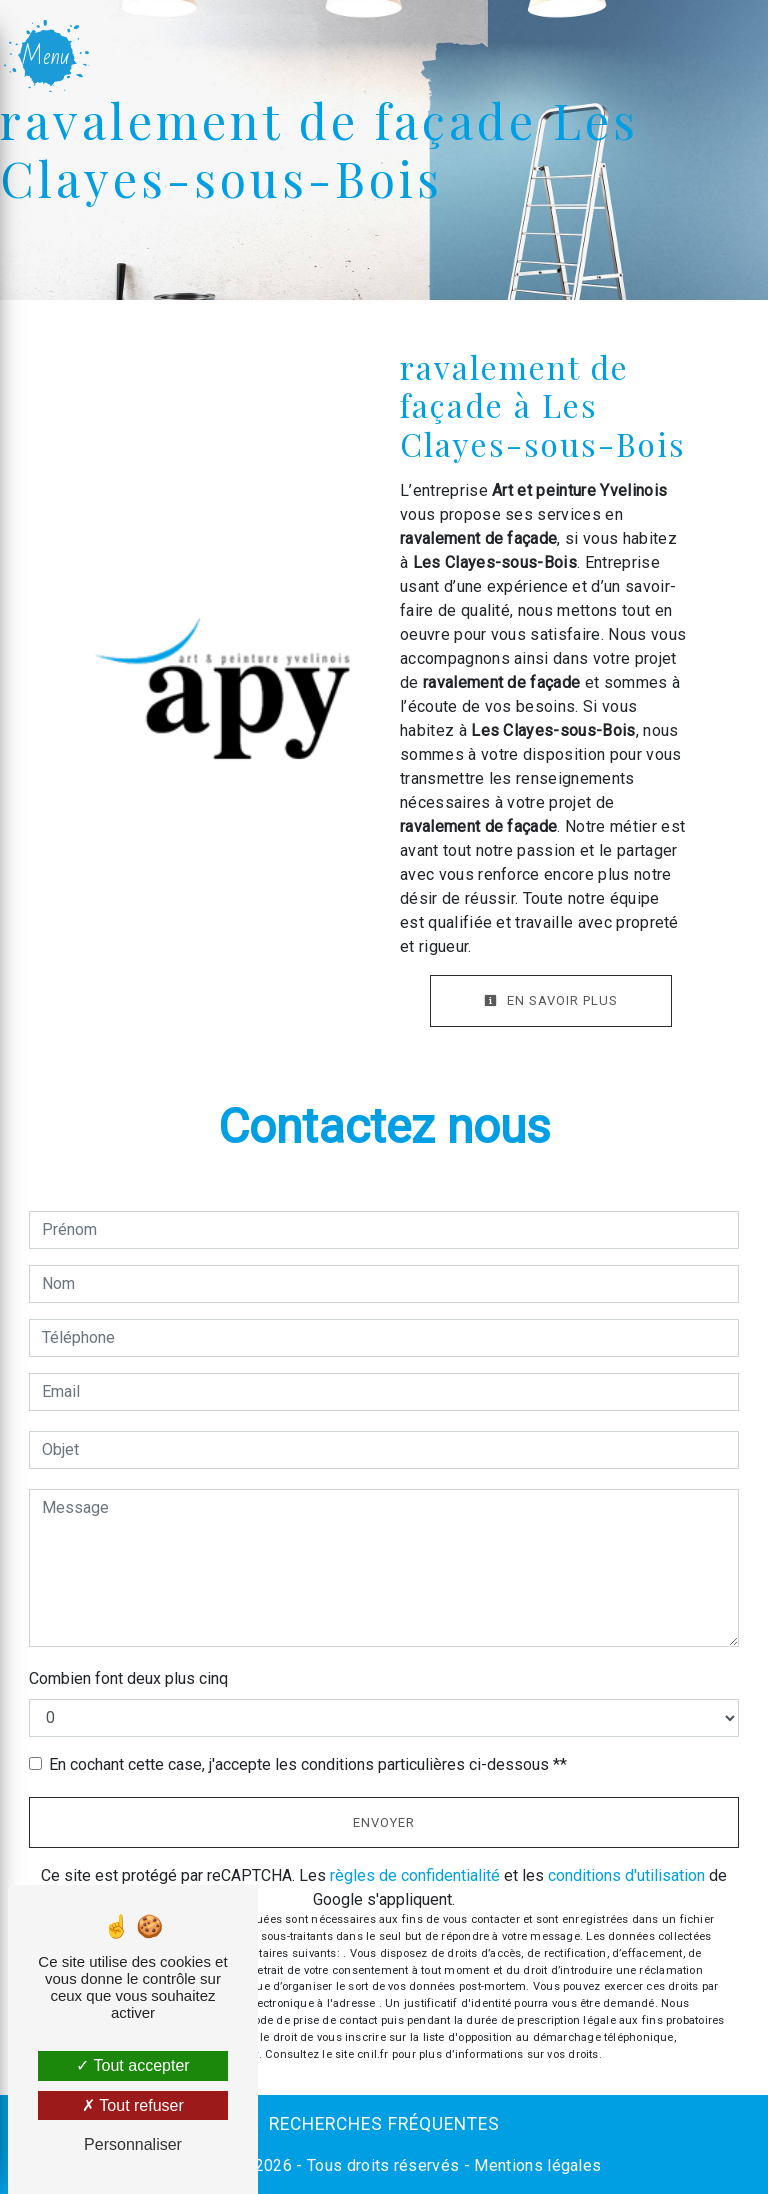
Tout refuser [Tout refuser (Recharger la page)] (133, 2105)
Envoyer (384, 1822)
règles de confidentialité (415, 1875)
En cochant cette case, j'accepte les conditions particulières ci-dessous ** (308, 1764)
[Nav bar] (48, 56)
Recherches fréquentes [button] (384, 2124)
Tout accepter (132, 2065)
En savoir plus (551, 1000)
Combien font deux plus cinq (128, 1678)
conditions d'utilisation (626, 1875)
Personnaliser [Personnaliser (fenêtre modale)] (133, 2144)
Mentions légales (535, 2165)
